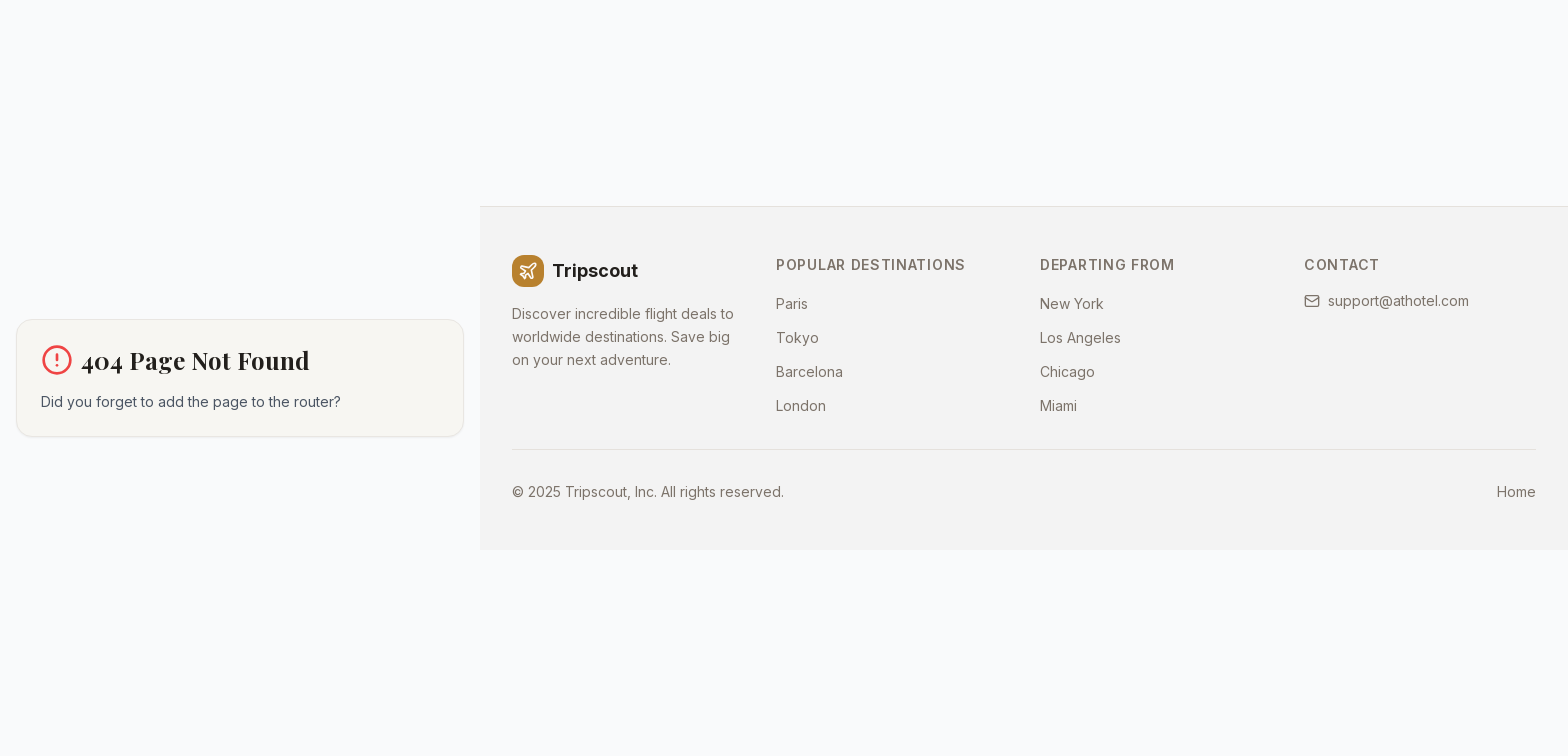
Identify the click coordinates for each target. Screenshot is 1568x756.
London (801, 405)
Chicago (1067, 371)
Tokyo (797, 337)
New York (1072, 303)
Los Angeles (1080, 337)
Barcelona (809, 371)
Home (1516, 491)
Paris (792, 303)
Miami (1058, 405)
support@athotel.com (1386, 300)
